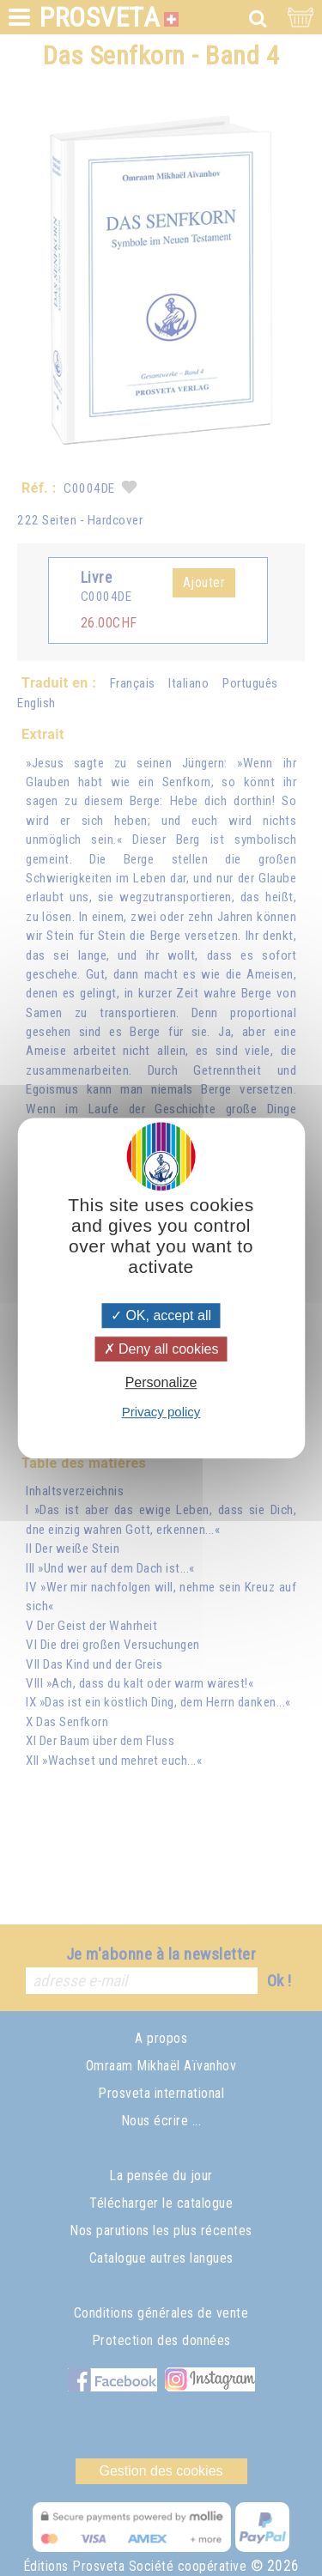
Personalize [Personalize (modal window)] (161, 1382)
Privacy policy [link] (161, 1411)
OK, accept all (161, 1315)
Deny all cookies (161, 1349)
